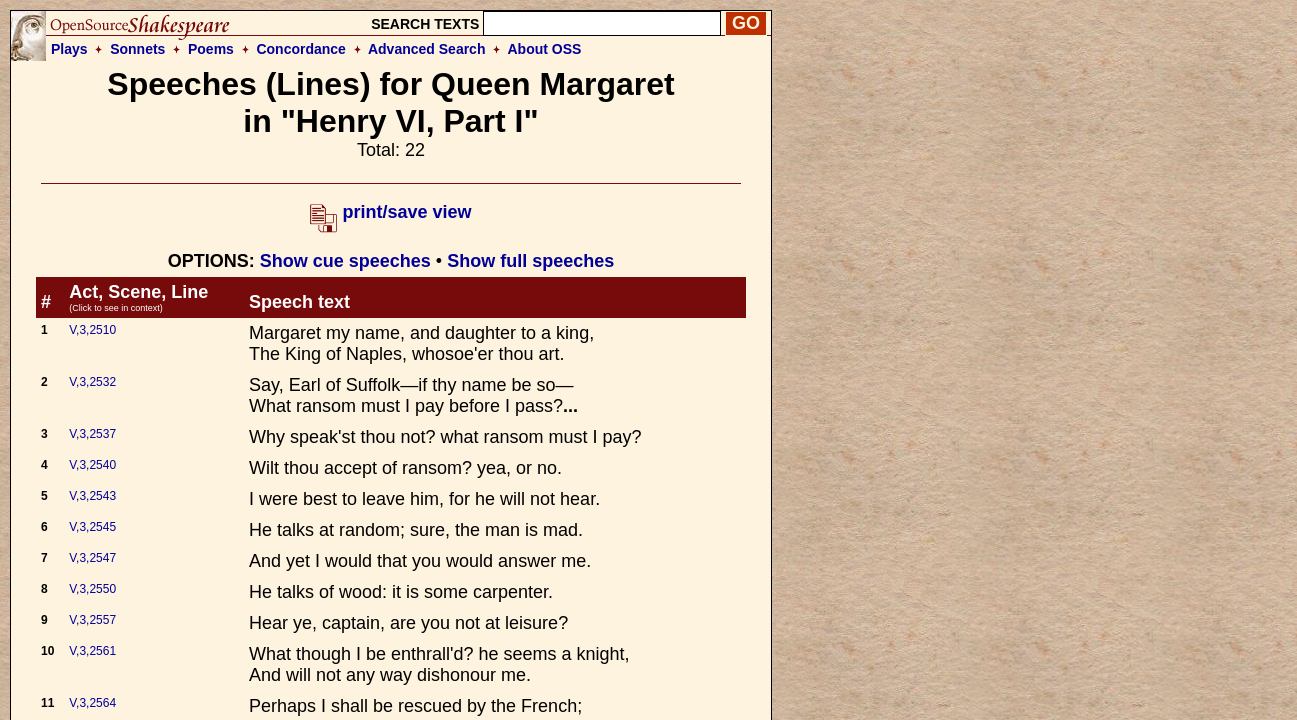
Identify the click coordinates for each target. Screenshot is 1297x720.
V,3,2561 (92, 651)
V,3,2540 (92, 465)
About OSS (545, 49)
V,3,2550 (92, 589)
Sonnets (137, 49)
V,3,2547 (92, 558)
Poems (211, 49)
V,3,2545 (92, 527)
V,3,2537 (92, 434)
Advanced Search (427, 49)
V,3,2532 (92, 382)
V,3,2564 (92, 703)
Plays (69, 49)
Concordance (300, 49)
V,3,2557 (92, 620)
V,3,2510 (92, 330)
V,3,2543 (92, 496)
